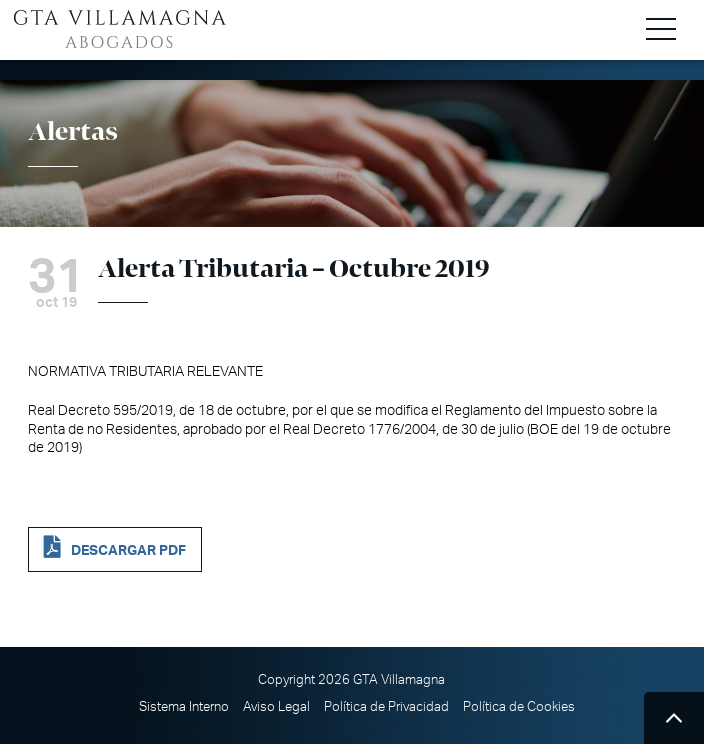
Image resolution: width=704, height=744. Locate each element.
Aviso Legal (276, 707)
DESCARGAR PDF (128, 550)
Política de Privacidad (386, 707)
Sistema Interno (184, 707)
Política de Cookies (519, 707)
